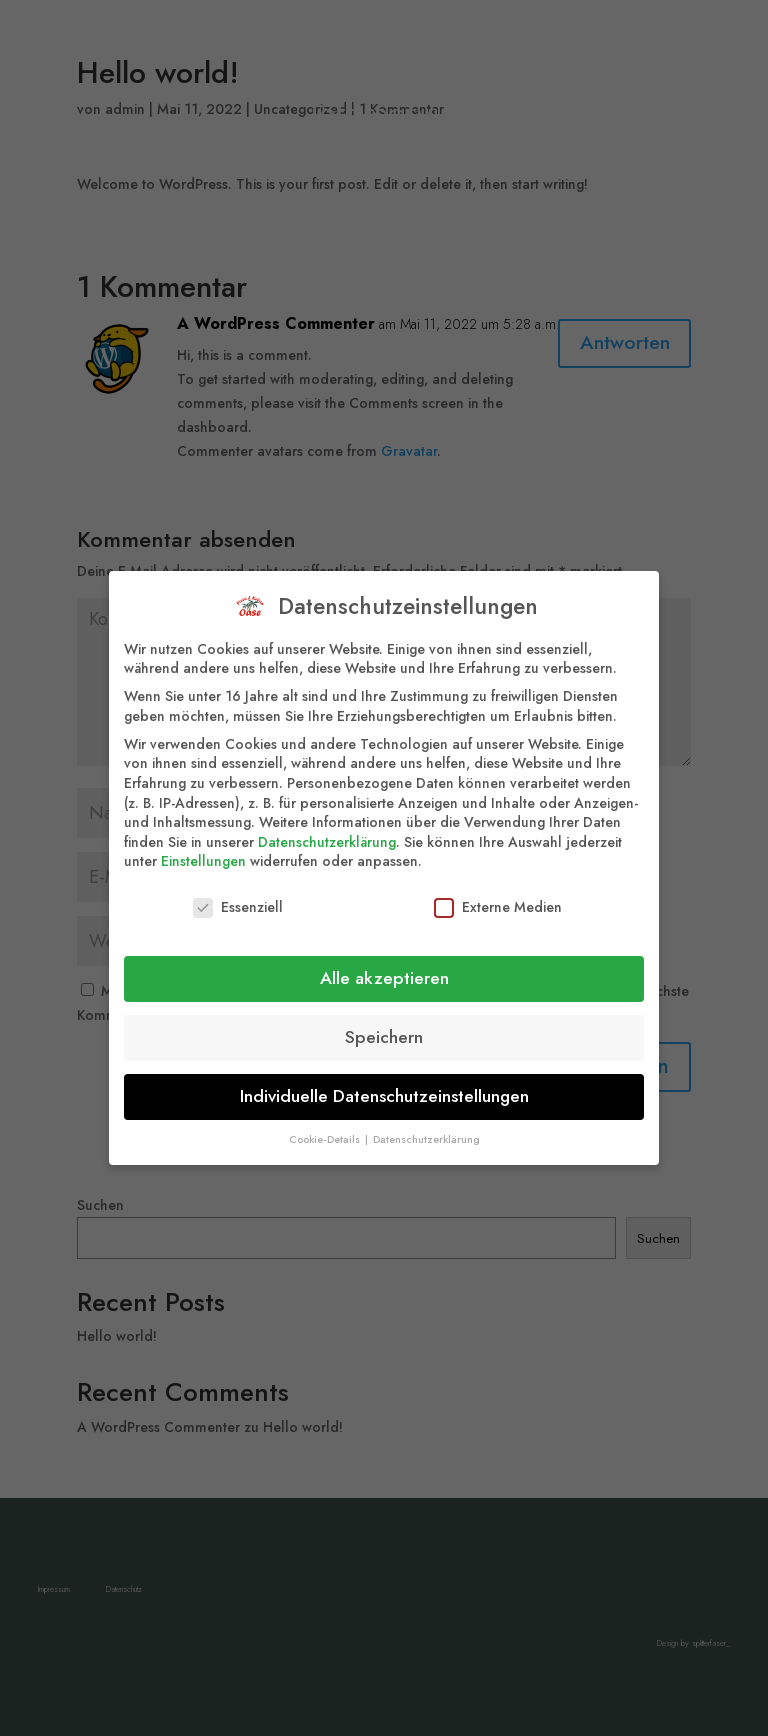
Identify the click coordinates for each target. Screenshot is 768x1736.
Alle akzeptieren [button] (384, 966)
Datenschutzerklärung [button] (426, 1127)
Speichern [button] (384, 1025)
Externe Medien (498, 895)
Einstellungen (203, 849)
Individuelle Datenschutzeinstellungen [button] (384, 1084)
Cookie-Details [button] (326, 1127)
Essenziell (238, 895)
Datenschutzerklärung (327, 830)
